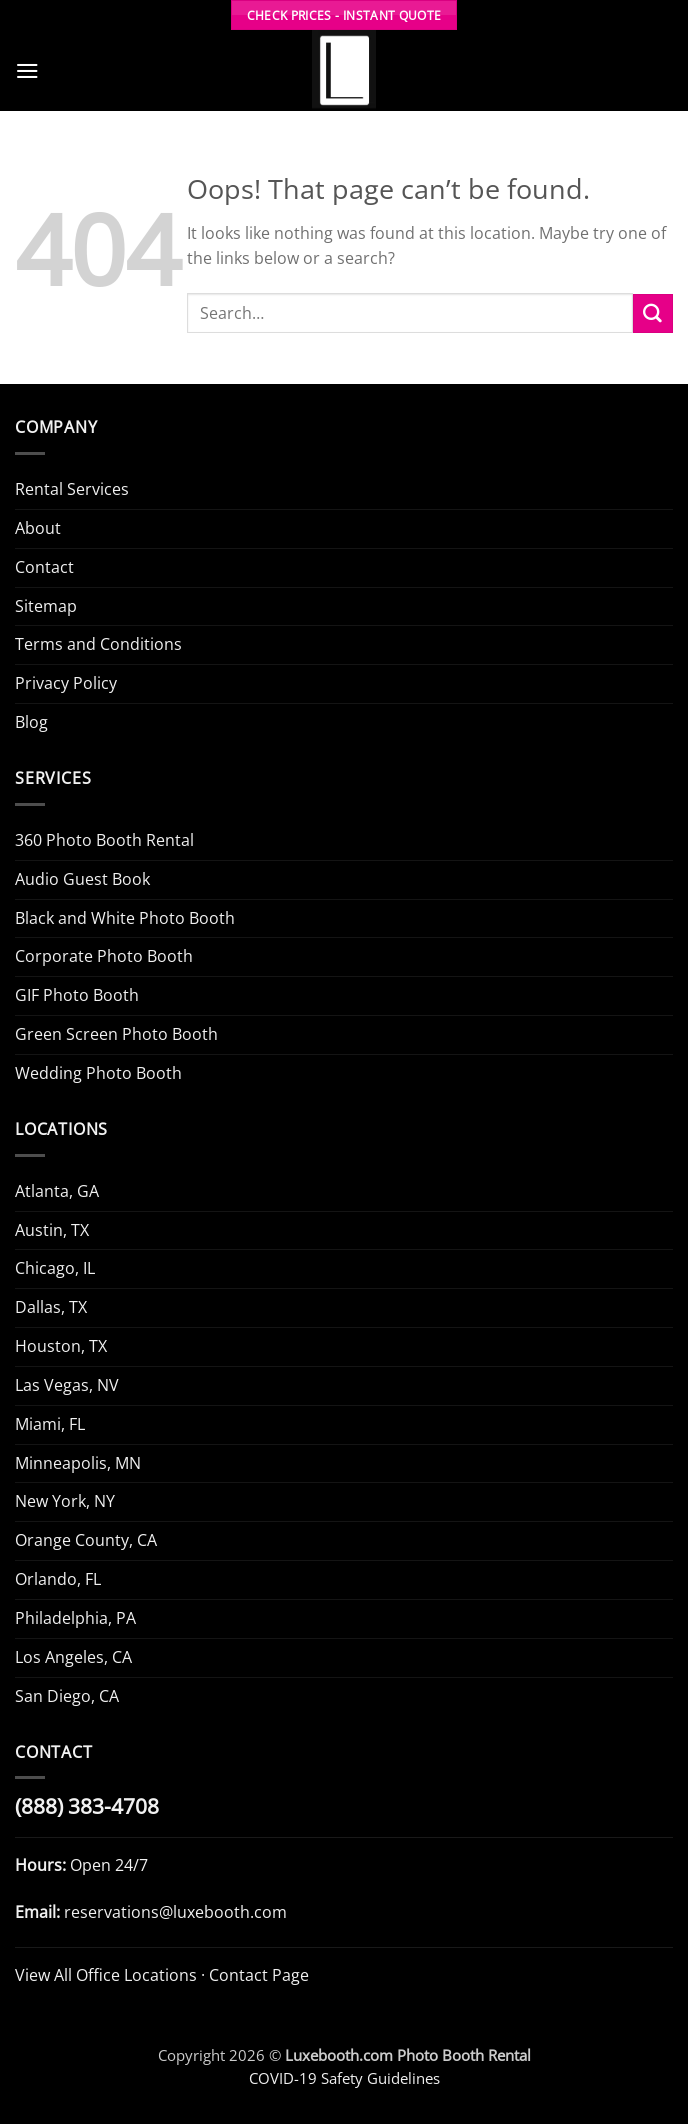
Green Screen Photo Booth (116, 1034)
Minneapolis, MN (78, 1463)
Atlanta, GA (57, 1191)
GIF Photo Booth (77, 995)
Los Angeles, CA (73, 1657)
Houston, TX (61, 1346)
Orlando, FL (58, 1579)
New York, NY (65, 1501)
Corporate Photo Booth (104, 956)
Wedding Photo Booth (98, 1073)
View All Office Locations (106, 1975)
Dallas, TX (51, 1307)
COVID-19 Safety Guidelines (344, 2078)
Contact (44, 567)
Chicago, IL (55, 1268)
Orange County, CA (86, 1540)
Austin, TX (52, 1230)
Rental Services (72, 489)
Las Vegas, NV (67, 1385)
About (38, 528)
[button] (27, 70)
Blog (31, 722)
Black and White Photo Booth (125, 918)
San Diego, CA (67, 1696)
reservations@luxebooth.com (175, 1912)
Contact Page (259, 1975)
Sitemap (46, 606)
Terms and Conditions (98, 644)
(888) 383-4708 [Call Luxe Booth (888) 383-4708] (87, 1806)
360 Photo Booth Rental (104, 840)
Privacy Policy (66, 683)
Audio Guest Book (82, 879)
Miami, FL (50, 1424)
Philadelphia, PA (75, 1618)
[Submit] (653, 314)
